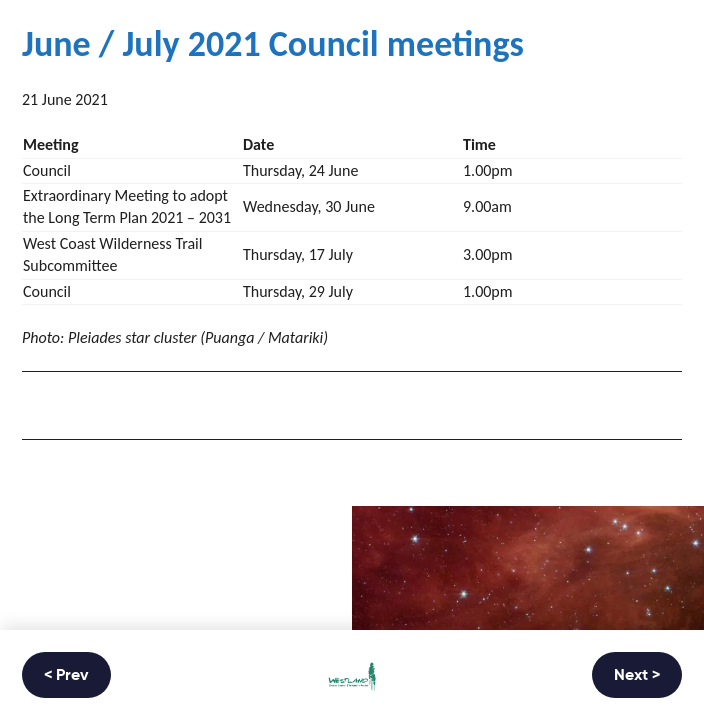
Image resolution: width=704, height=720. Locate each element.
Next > (637, 676)
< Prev (66, 676)
